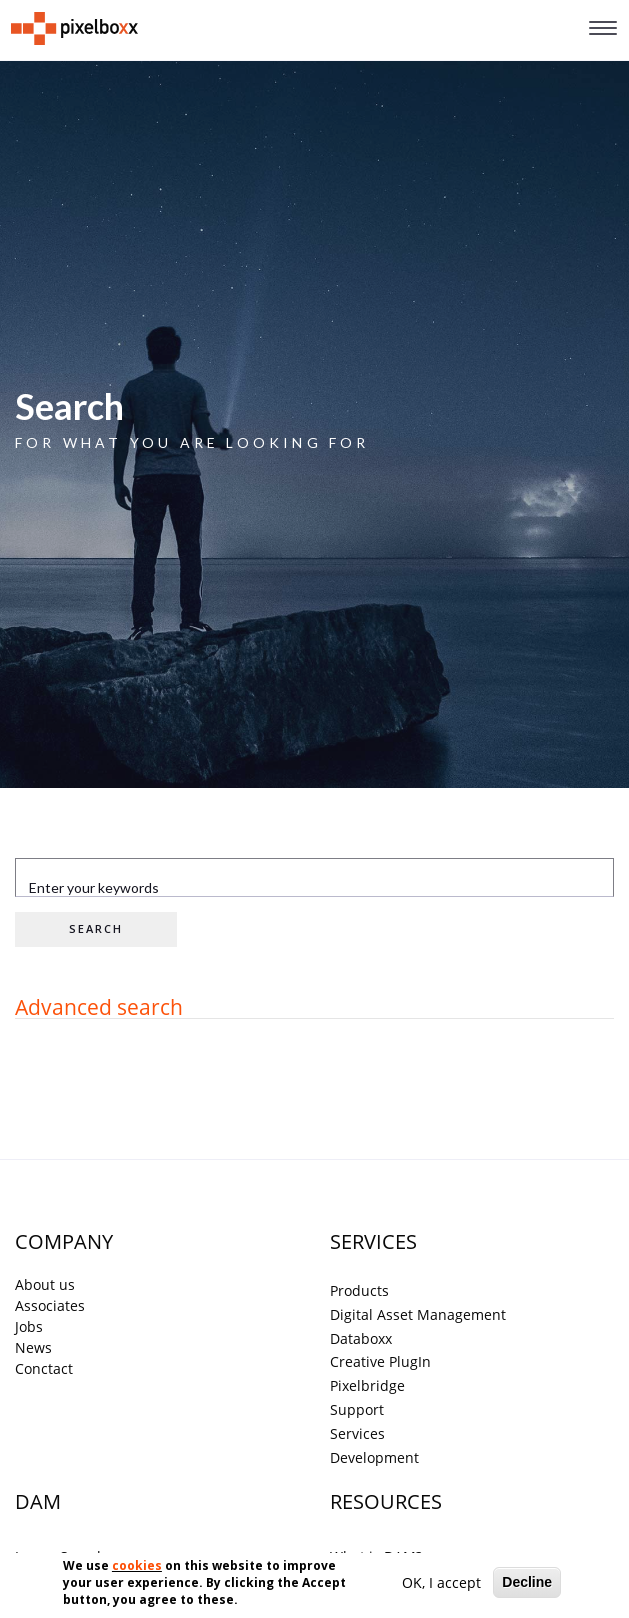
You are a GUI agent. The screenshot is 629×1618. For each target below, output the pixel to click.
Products (359, 1290)
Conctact (44, 1368)
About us (45, 1284)
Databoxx (361, 1338)
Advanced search (99, 1007)
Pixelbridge (367, 1385)
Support (357, 1409)
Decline (527, 1584)
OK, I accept (441, 1584)
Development (374, 1457)
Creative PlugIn (380, 1361)
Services (357, 1433)
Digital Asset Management (418, 1314)
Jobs (29, 1326)
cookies (137, 1567)
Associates (50, 1305)
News (33, 1347)
